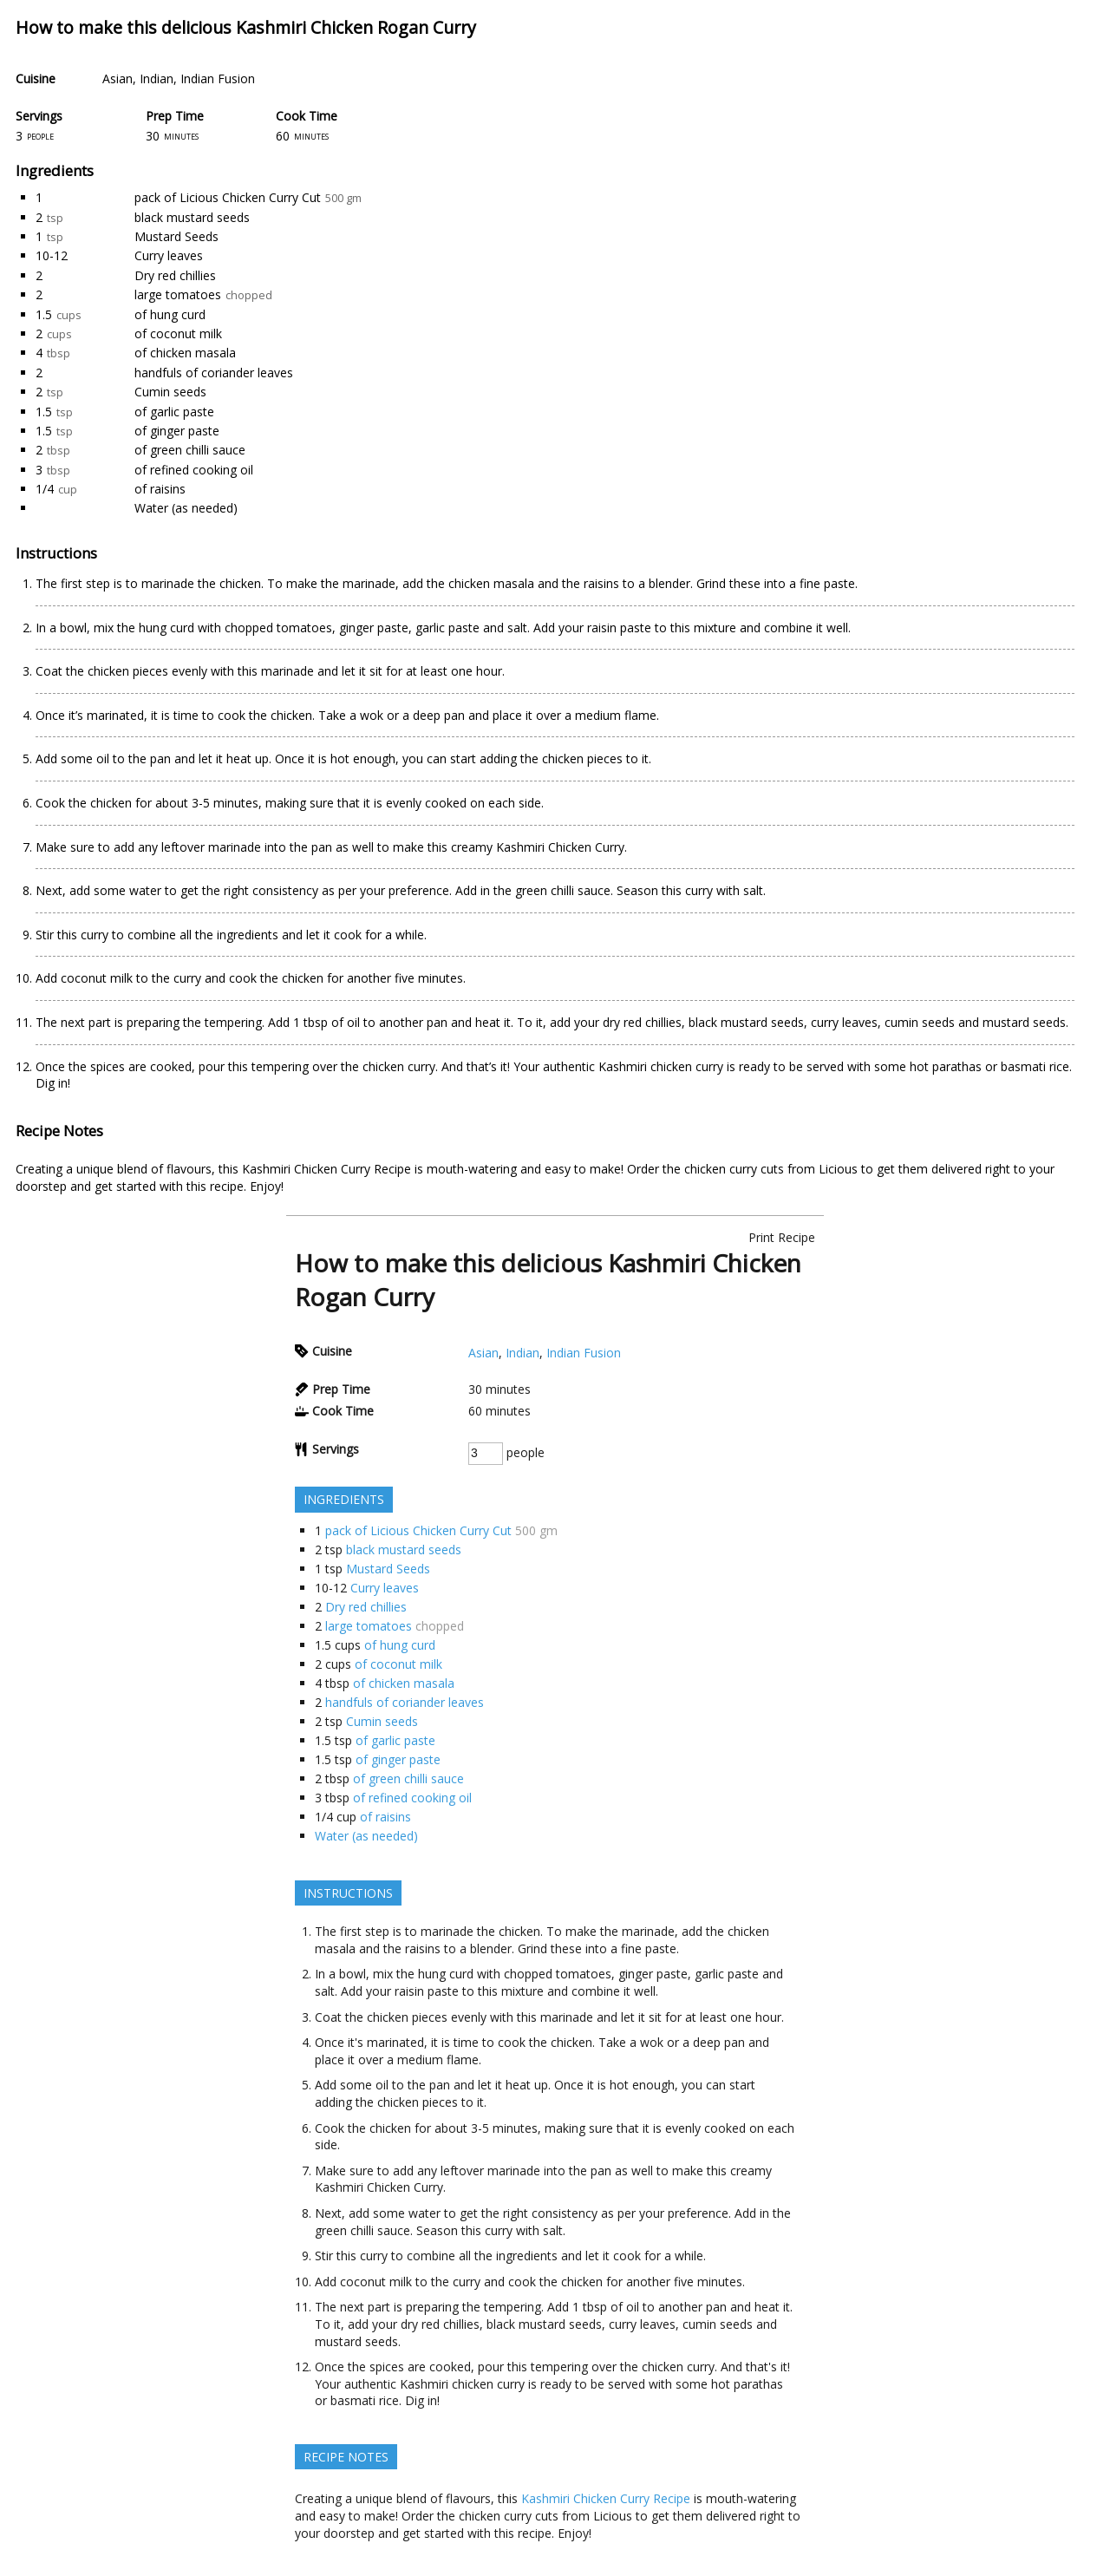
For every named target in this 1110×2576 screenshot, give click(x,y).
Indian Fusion (217, 78)
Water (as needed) (186, 508)
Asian (117, 78)
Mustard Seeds (176, 236)
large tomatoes (177, 294)
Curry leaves (168, 255)
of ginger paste (176, 430)
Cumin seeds (170, 391)
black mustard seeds (192, 217)
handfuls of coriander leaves (213, 372)
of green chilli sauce (189, 449)
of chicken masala (185, 352)
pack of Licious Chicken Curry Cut (227, 197)
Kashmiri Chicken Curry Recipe (326, 1169)
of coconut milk (178, 333)
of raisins (160, 489)
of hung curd (170, 314)
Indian (156, 78)
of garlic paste (174, 411)
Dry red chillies (175, 275)
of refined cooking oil (193, 469)
